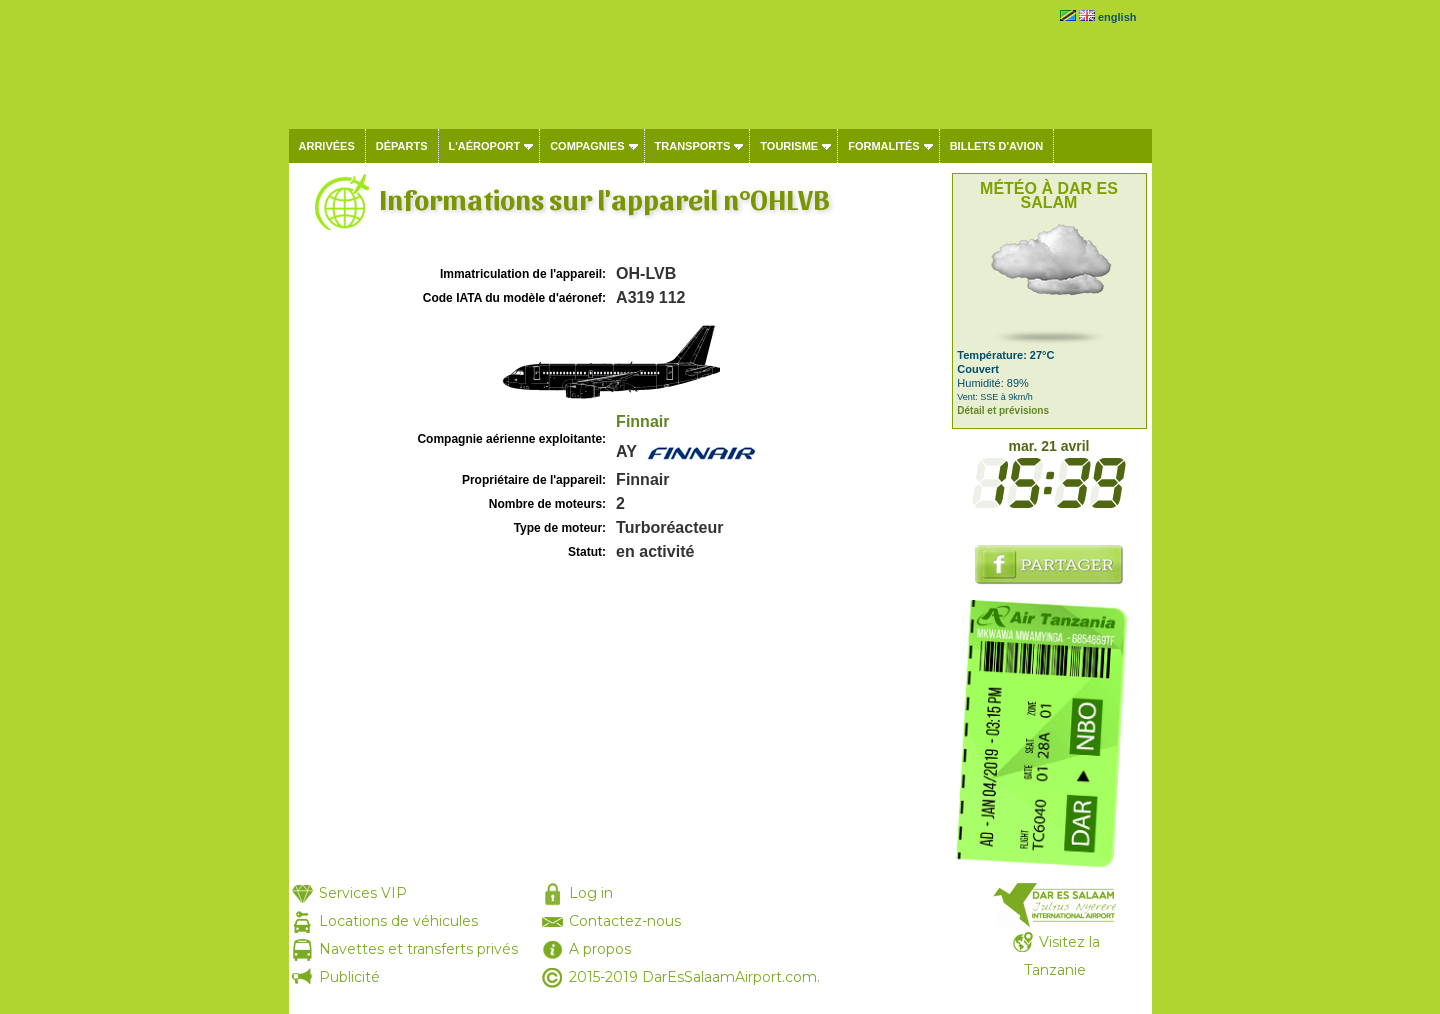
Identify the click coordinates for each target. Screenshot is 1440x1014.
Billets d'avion (996, 146)
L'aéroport (485, 146)
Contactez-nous (625, 921)
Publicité (349, 977)
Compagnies (587, 146)
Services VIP (363, 893)
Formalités (884, 146)
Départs (402, 146)
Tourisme (789, 146)
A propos (600, 949)
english (1117, 17)
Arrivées (327, 146)
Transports (693, 146)
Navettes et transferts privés (418, 949)
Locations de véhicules (398, 921)
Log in (591, 893)
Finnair (642, 421)
